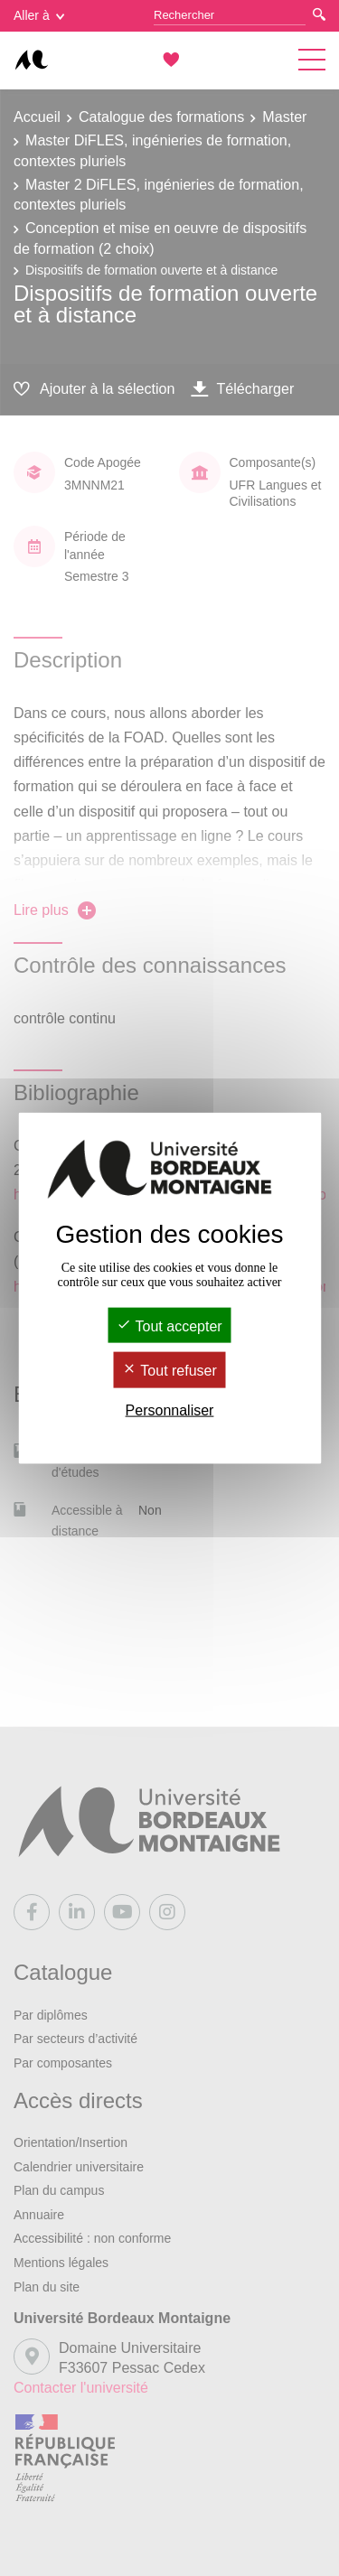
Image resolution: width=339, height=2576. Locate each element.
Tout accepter (169, 1326)
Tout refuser (169, 1370)
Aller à (39, 15)
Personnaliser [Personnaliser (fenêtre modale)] (170, 1409)
